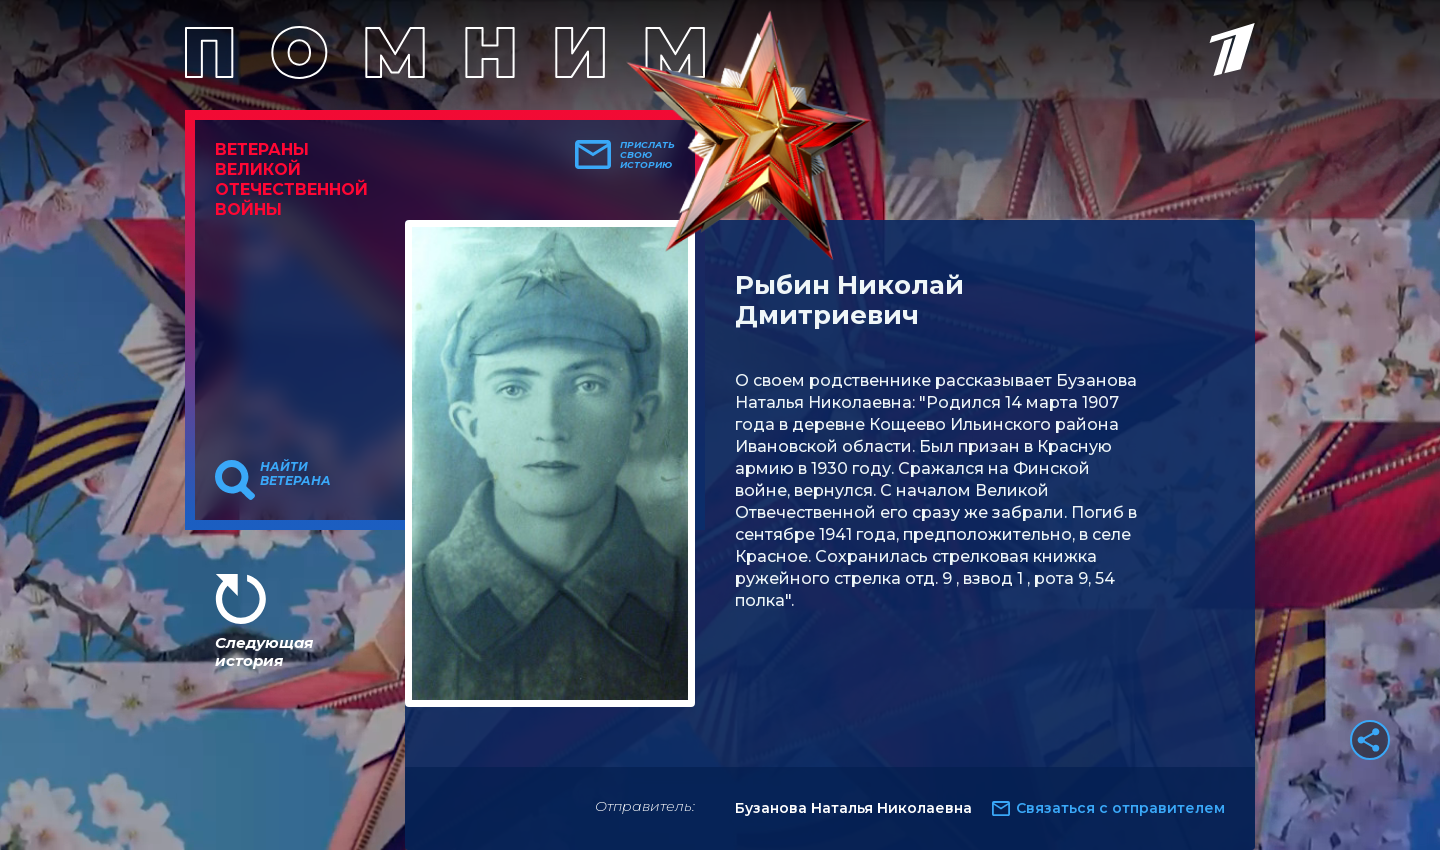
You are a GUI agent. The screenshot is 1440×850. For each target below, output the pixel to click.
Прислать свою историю (647, 155)
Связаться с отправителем (1120, 808)
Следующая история (264, 651)
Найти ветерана (295, 474)
